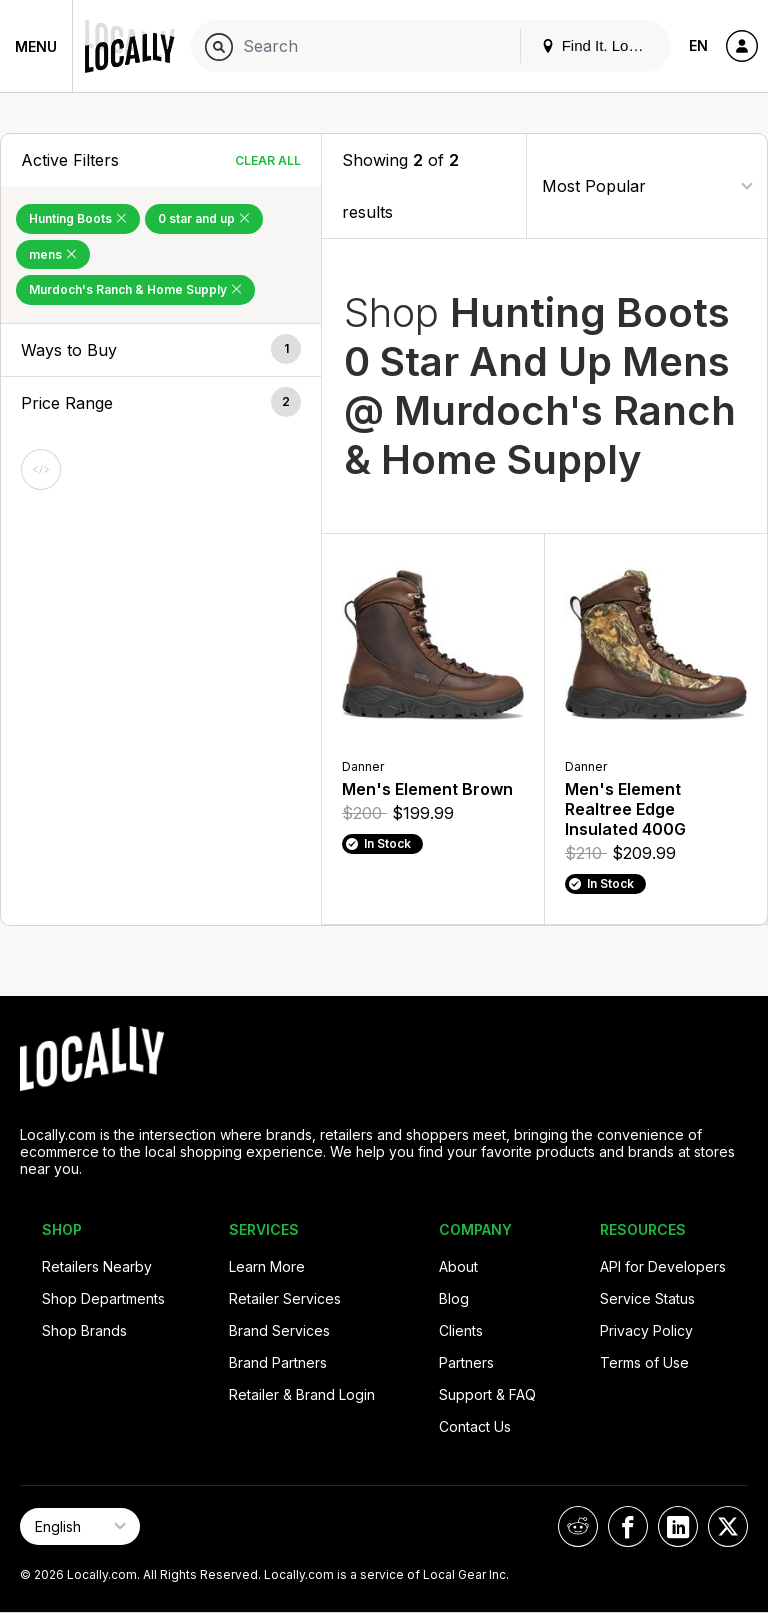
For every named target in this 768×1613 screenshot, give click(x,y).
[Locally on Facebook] (628, 1526)
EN (698, 45)
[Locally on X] (728, 1526)
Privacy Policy (646, 1330)
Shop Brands (84, 1330)
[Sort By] (647, 185)
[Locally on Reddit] (578, 1526)
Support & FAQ (487, 1394)
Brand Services (279, 1330)
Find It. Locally (600, 45)
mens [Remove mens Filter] (53, 254)
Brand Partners (278, 1362)
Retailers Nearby (97, 1266)
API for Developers (663, 1266)
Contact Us (475, 1426)
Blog (454, 1298)
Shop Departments (103, 1298)
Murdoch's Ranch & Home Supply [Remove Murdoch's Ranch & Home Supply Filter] (135, 289)
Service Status (647, 1298)
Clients (461, 1330)
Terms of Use (644, 1362)
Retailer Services (285, 1298)
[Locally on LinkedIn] (678, 1526)
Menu (36, 46)
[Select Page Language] (80, 1526)
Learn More (267, 1266)
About (458, 1266)
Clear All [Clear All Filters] (268, 160)
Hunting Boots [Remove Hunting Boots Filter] (78, 218)
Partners (466, 1362)
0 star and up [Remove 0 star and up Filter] (204, 218)
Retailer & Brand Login (302, 1394)
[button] (161, 350)
